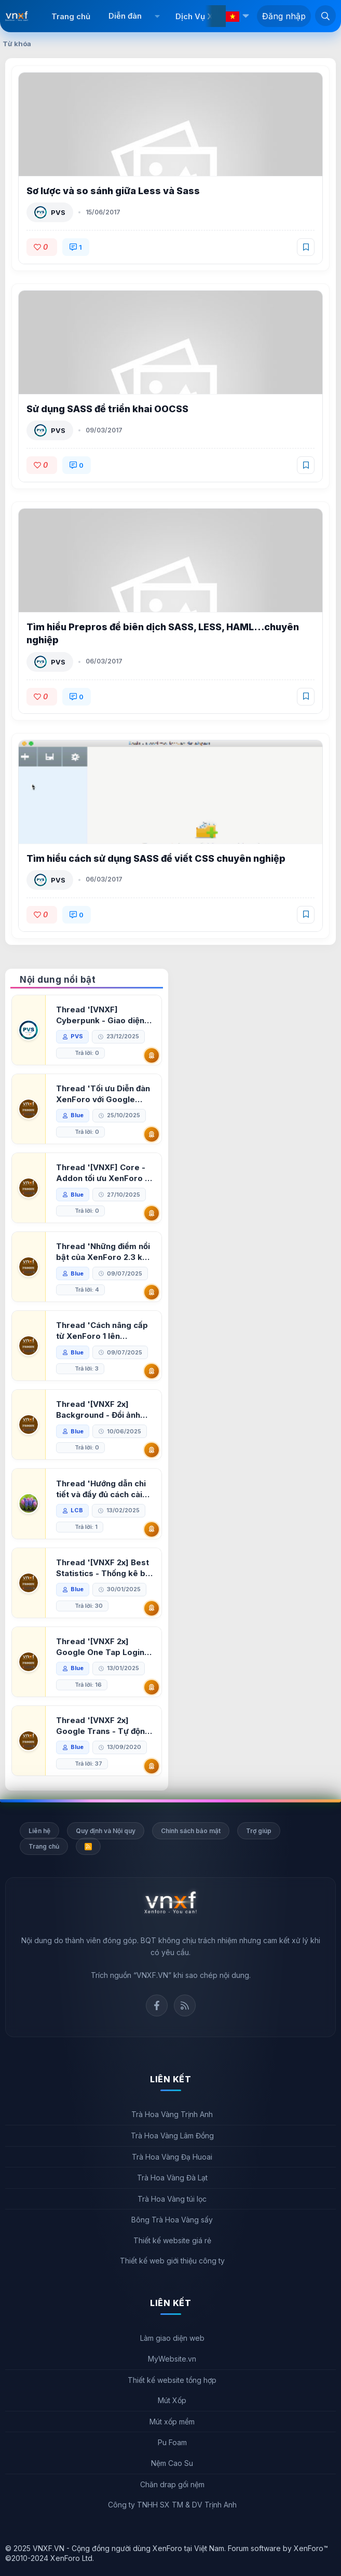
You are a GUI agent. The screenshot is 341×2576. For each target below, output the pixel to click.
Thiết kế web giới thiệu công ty (172, 2260)
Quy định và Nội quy (105, 1831)
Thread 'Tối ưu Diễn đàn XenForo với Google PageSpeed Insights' (103, 1094)
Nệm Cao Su (172, 2463)
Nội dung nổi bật (58, 979)
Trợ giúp (258, 1831)
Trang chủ (70, 16)
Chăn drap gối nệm (172, 2484)
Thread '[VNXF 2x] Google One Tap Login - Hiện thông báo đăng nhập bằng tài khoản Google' (103, 1647)
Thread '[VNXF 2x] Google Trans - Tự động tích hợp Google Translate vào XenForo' (103, 1726)
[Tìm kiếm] (325, 15)
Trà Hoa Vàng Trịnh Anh (172, 2114)
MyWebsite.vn (172, 2358)
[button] (157, 16)
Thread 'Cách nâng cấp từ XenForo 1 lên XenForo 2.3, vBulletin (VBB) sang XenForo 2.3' (104, 1330)
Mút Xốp (172, 2400)
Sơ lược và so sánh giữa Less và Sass (113, 190)
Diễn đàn (125, 16)
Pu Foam (172, 2442)
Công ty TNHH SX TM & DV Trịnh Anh (172, 2504)
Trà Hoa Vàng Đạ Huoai (172, 2156)
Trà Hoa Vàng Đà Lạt (172, 2177)
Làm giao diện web (172, 2338)
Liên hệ (39, 1831)
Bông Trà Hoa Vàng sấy (172, 2219)
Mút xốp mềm (172, 2421)
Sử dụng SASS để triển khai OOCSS (107, 408)
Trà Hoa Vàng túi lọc (172, 2198)
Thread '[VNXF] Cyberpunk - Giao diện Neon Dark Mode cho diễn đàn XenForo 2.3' (100, 1015)
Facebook (156, 2005)
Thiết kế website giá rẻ (172, 2240)
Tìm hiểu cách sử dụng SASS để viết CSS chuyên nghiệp (155, 858)
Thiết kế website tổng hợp (172, 2380)
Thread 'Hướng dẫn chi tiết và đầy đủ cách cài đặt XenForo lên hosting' (101, 1489)
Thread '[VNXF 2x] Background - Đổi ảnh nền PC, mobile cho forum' (98, 1409)
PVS (58, 212)
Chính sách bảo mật (191, 1831)
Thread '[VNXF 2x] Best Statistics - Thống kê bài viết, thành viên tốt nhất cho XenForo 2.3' (104, 1568)
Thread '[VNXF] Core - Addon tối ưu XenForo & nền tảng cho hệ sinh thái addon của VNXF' (104, 1173)
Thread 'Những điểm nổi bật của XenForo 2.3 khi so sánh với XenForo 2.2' (104, 1252)
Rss (184, 2005)
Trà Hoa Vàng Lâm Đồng (172, 2135)
